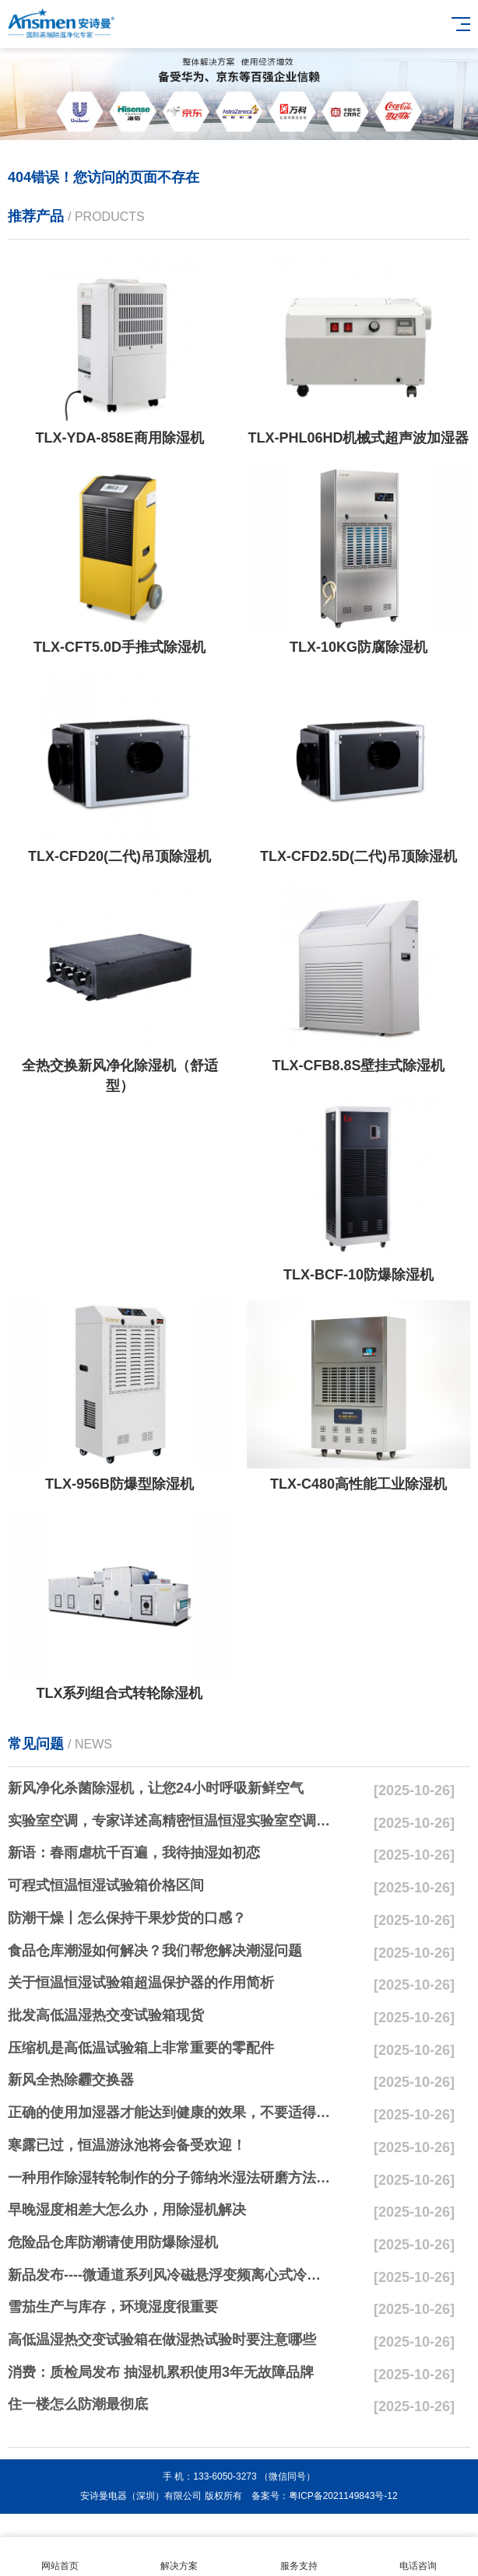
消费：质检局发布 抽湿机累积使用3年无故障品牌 (161, 2372)
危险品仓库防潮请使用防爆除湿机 (113, 2242)
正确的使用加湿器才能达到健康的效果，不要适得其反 (170, 2112)
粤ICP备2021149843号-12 (343, 2495)
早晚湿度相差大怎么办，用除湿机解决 (127, 2209)
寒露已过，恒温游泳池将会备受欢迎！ (127, 2145)
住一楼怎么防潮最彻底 (78, 2404)
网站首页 (60, 2557)
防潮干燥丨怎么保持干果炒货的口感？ (127, 1918)
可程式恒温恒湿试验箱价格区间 (106, 1885)
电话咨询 (419, 2557)
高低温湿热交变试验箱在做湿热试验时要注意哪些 (162, 2339)
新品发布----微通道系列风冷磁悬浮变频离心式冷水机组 (170, 2275)
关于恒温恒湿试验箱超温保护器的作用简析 (141, 1982)
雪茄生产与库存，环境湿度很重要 (113, 2307)
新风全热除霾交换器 (71, 2080)
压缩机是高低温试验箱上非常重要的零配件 (141, 2048)
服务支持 (299, 2557)
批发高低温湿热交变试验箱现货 (106, 2015)
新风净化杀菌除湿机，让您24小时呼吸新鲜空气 (156, 1788)
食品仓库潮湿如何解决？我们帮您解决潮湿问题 (155, 1950)
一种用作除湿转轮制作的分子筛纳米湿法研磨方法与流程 (170, 2178)
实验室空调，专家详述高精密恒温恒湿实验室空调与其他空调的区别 (170, 1821)
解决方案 (180, 2557)
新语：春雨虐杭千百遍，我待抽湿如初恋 (134, 1852)
